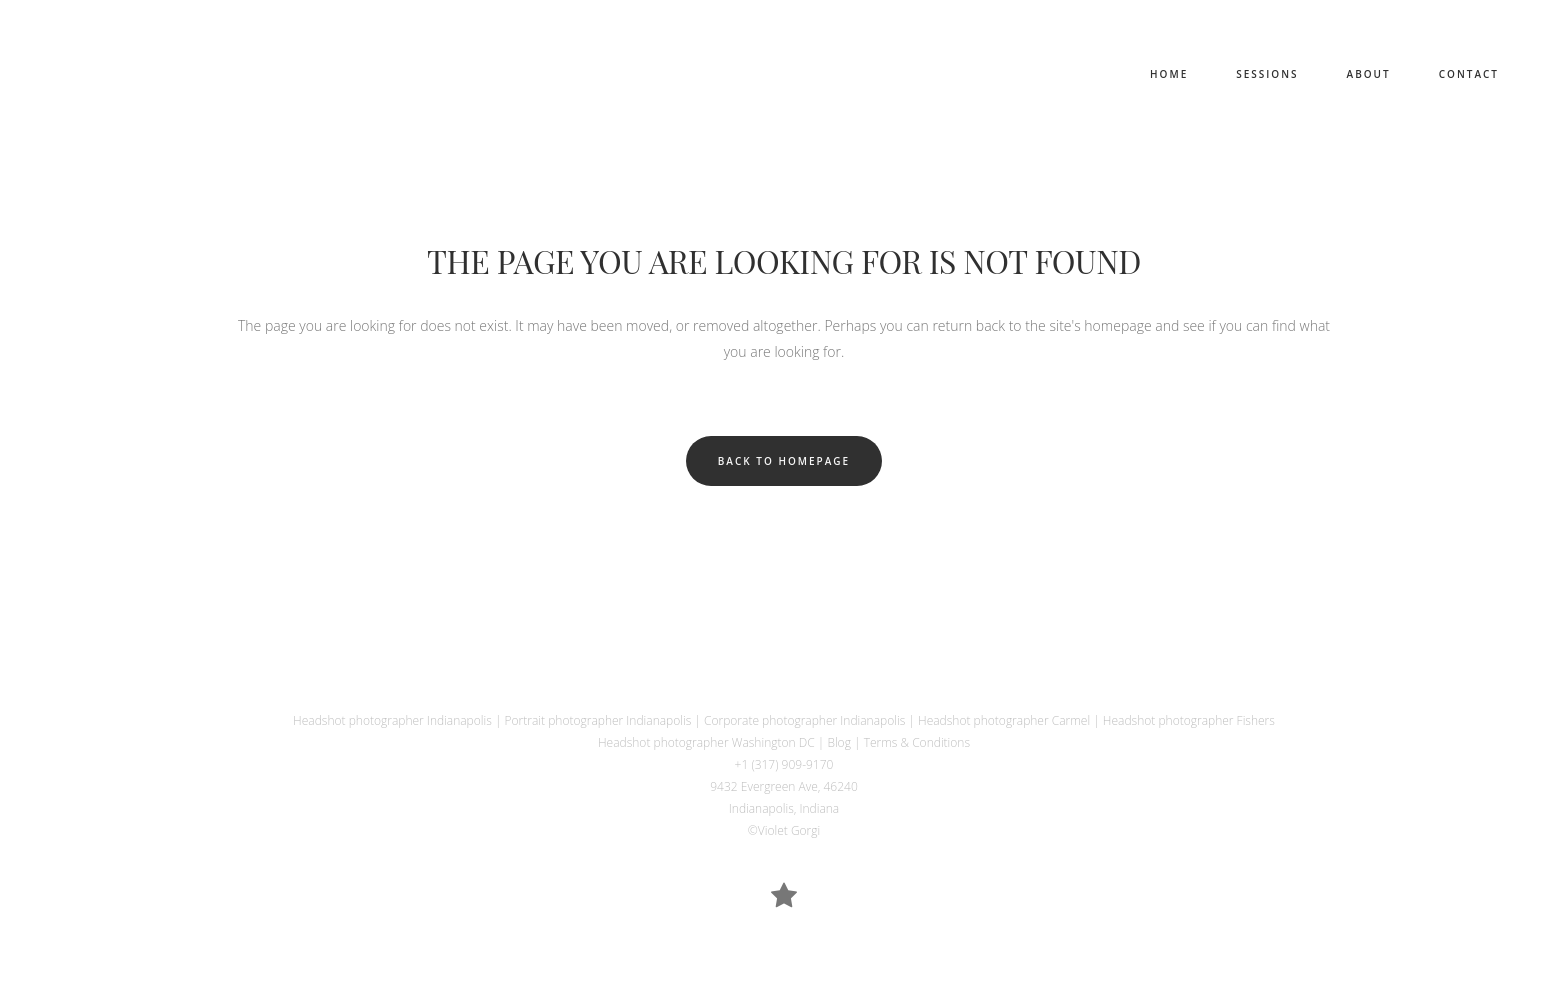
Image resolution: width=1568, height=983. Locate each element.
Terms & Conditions (917, 742)
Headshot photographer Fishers (1189, 720)
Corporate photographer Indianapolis (804, 720)
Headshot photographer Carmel (1004, 720)
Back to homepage (784, 461)
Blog (839, 742)
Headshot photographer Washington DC (706, 742)
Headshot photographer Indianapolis (392, 720)
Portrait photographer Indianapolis (598, 720)
